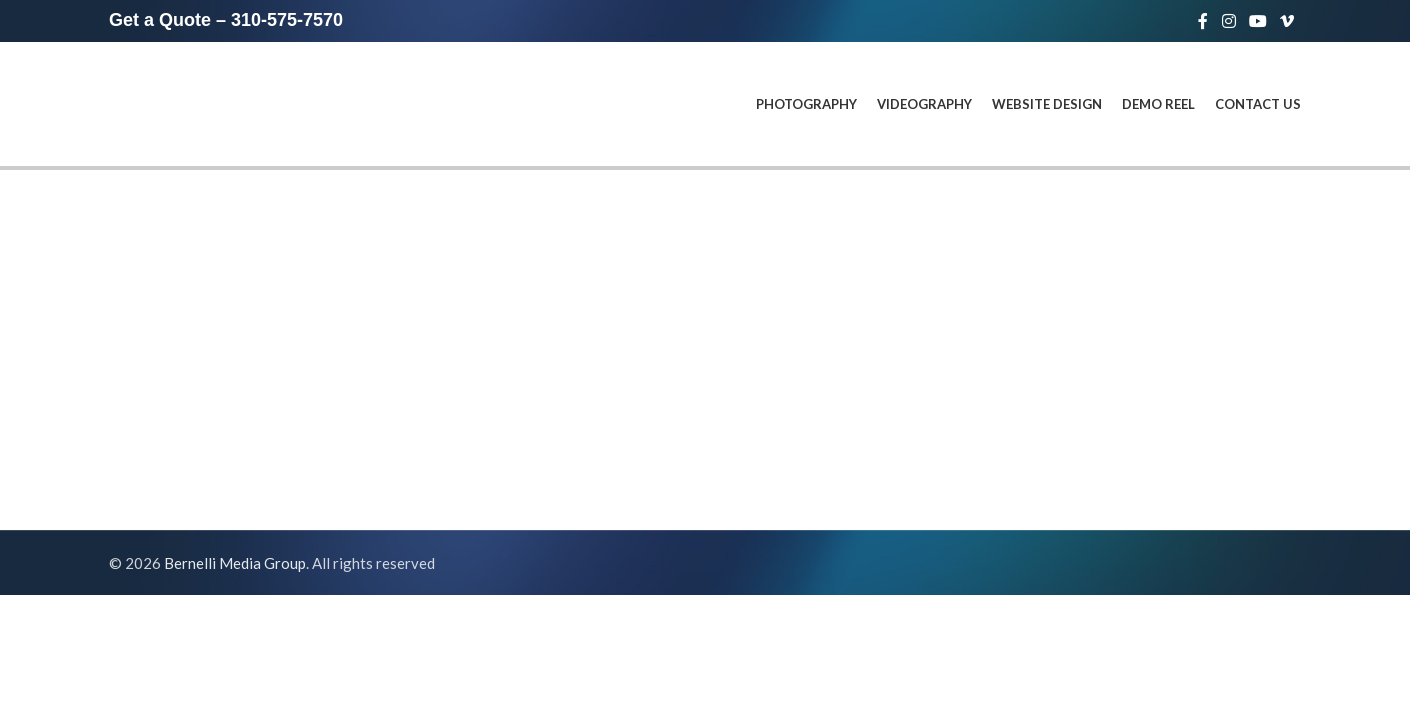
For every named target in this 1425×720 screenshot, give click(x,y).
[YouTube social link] (1257, 21)
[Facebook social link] (1203, 21)
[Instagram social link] (1228, 21)
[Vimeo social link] (1287, 21)
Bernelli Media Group (235, 563)
